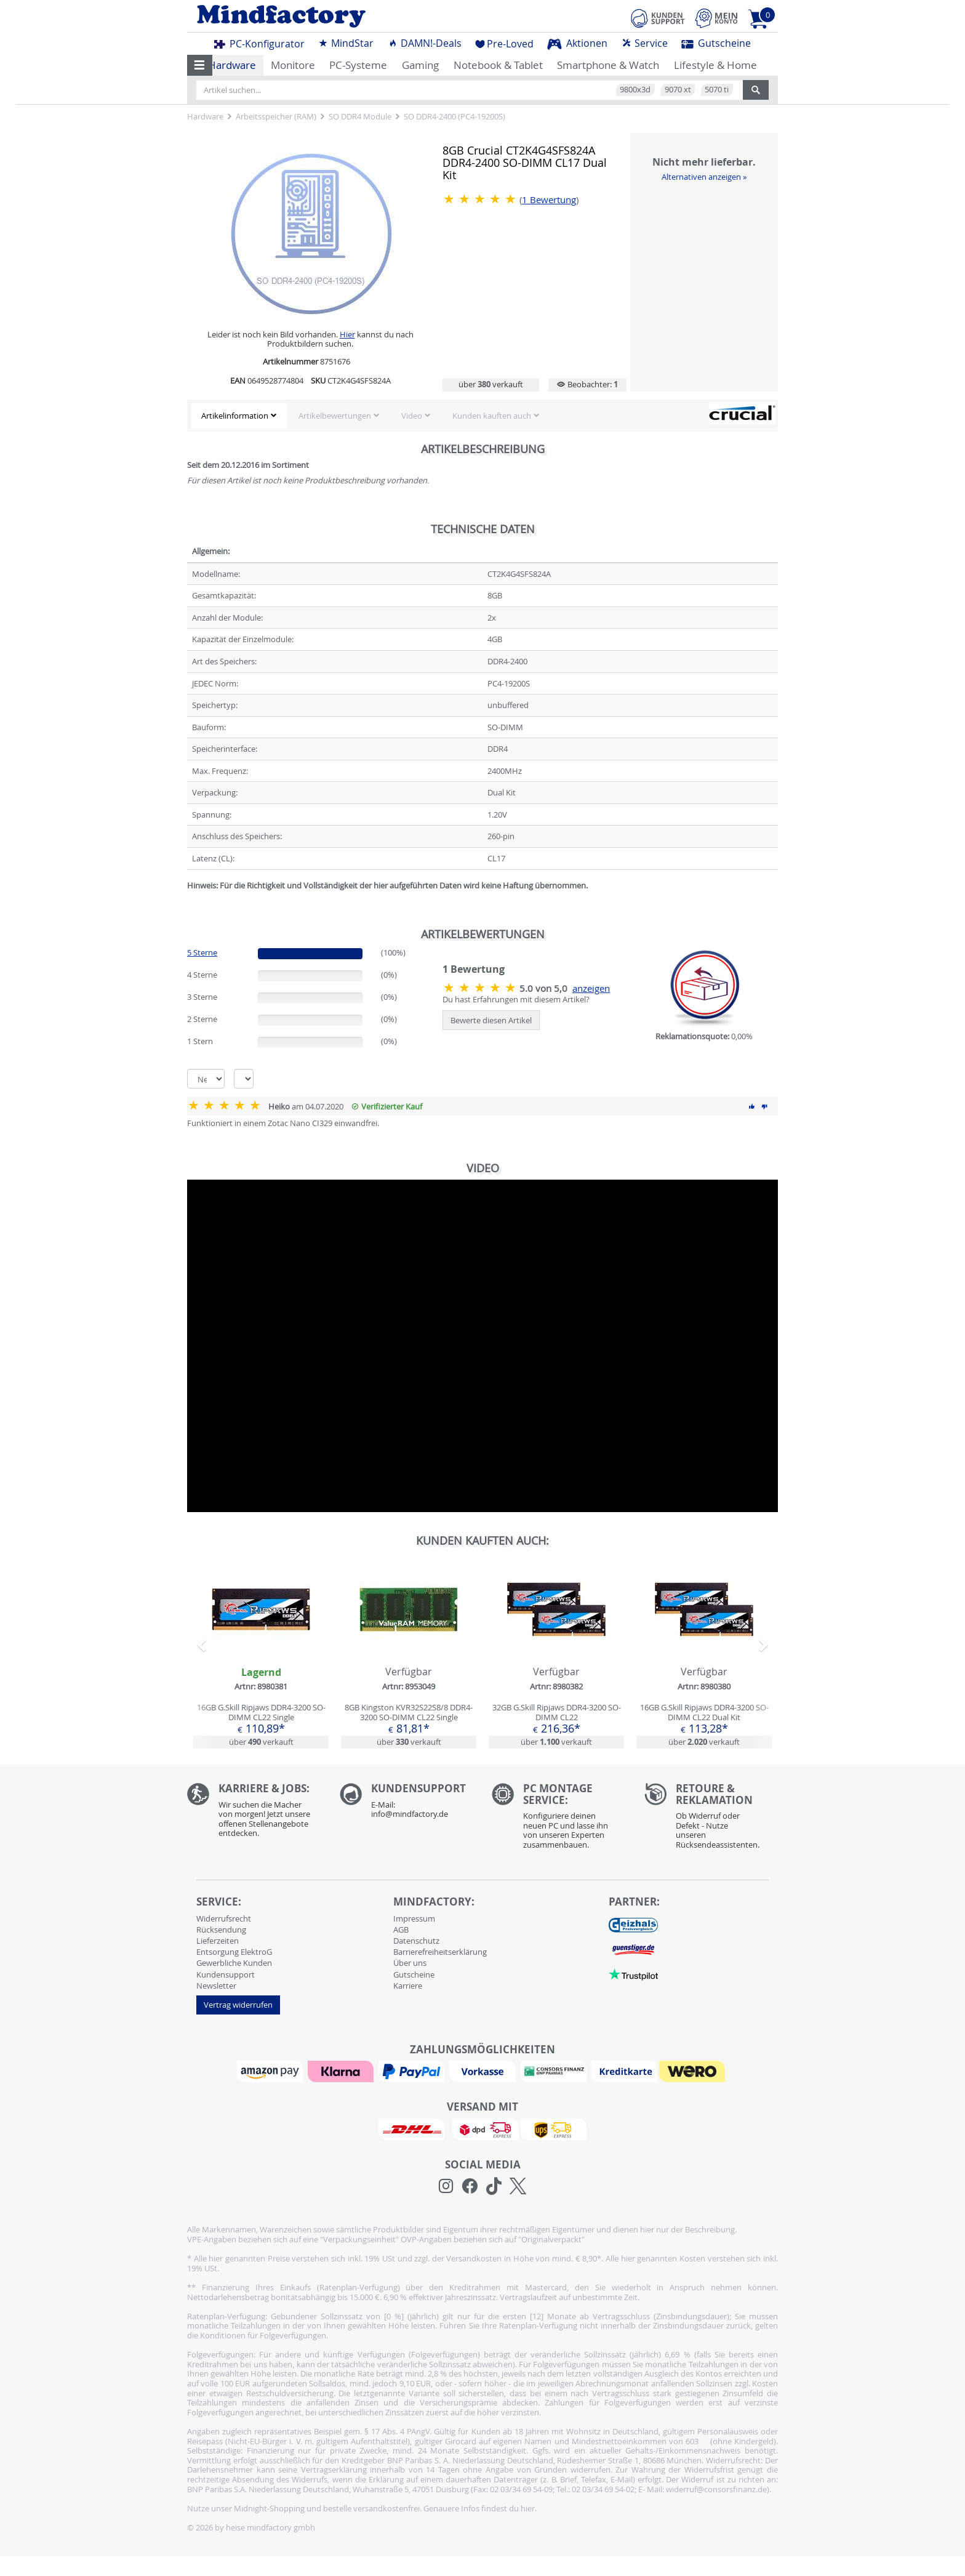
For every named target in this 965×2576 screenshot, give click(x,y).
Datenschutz (416, 1940)
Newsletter (216, 1985)
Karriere (407, 1985)
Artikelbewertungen (334, 415)
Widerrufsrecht (223, 1918)
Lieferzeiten (217, 1940)
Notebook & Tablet (498, 65)
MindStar (346, 43)
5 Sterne (202, 952)
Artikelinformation (234, 415)
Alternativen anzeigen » (704, 176)
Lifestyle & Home (715, 65)
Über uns (409, 1962)
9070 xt (678, 89)
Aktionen (577, 43)
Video (411, 415)
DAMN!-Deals (425, 43)
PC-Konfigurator (259, 43)
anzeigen (591, 988)
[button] (199, 65)
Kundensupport (225, 1974)
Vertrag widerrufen (238, 2004)
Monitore (293, 65)
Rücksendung (221, 1929)
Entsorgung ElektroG (234, 1951)
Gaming (420, 65)
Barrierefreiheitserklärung (440, 1951)
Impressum (414, 1918)
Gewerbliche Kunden (234, 1962)
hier (528, 2508)
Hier (347, 334)
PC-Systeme (358, 65)
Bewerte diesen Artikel (491, 1020)
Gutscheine (716, 43)
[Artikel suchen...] (469, 90)
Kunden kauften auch (491, 415)
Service (645, 43)
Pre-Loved (504, 43)
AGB (401, 1929)
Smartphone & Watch (608, 65)
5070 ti (717, 89)
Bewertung (549, 200)
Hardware (232, 65)
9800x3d (635, 89)
